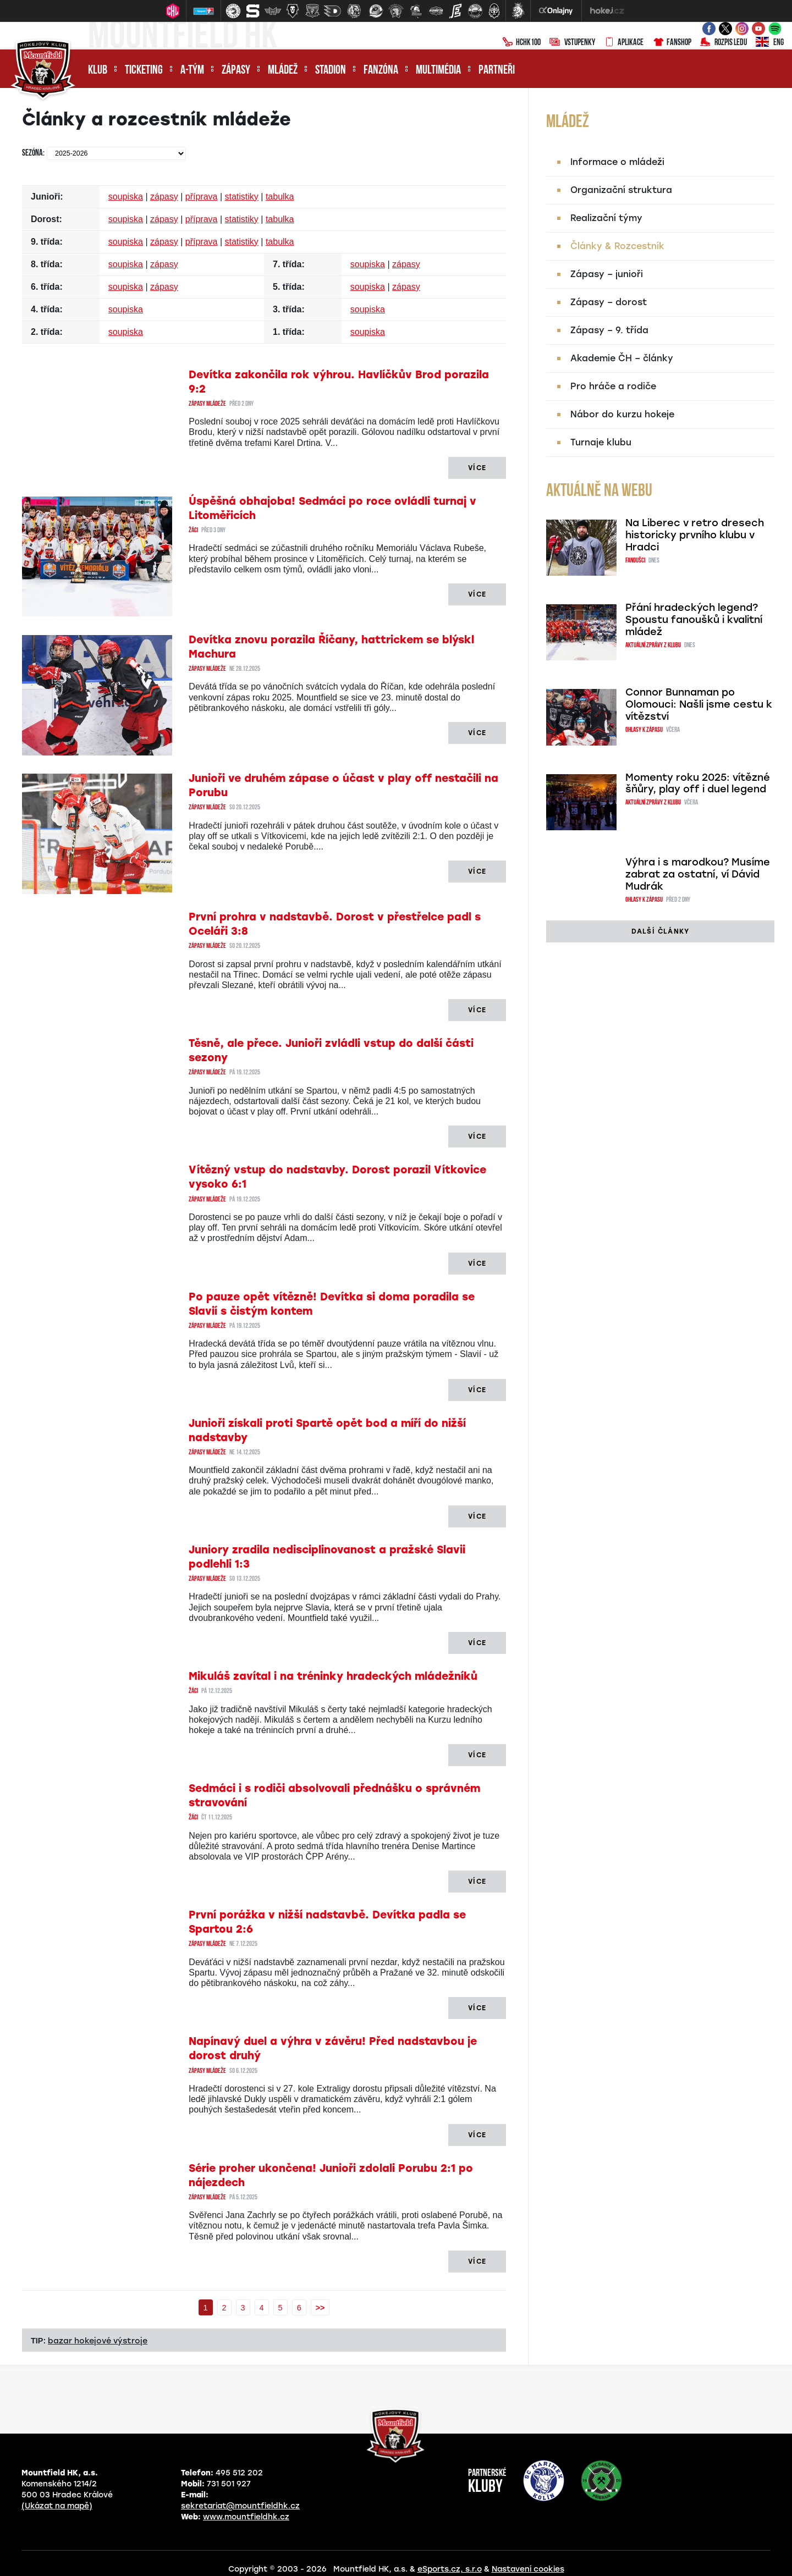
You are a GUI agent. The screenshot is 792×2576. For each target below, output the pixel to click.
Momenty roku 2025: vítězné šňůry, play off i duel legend (697, 783)
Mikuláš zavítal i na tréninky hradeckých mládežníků (333, 1676)
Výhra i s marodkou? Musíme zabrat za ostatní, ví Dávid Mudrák (697, 874)
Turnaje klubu (600, 442)
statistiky (241, 196)
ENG (770, 42)
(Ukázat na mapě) (56, 2506)
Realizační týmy (606, 218)
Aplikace (624, 42)
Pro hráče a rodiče (613, 386)
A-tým (192, 70)
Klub (97, 70)
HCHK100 (521, 42)
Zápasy (236, 70)
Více (477, 468)
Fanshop (671, 42)
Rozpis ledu (723, 42)
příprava (201, 196)
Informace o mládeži (617, 162)
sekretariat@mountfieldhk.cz (240, 2506)
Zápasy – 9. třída (609, 330)
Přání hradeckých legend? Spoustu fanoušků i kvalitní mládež (693, 620)
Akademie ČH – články (621, 358)
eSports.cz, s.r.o (449, 2569)
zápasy (164, 196)
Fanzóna (381, 70)
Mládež (283, 70)
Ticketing (144, 70)
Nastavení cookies (528, 2569)
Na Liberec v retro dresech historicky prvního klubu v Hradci (694, 535)
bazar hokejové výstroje (97, 2341)
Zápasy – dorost (608, 302)
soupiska (125, 196)
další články (660, 931)
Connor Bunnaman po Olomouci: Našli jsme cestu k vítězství (698, 704)
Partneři (497, 70)
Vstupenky (572, 42)
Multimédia (438, 70)
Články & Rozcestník (617, 246)
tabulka (280, 196)
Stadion (330, 70)
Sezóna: (33, 153)
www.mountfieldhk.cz (246, 2517)
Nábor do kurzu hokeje (622, 414)
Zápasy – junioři (606, 274)
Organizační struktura (621, 190)
